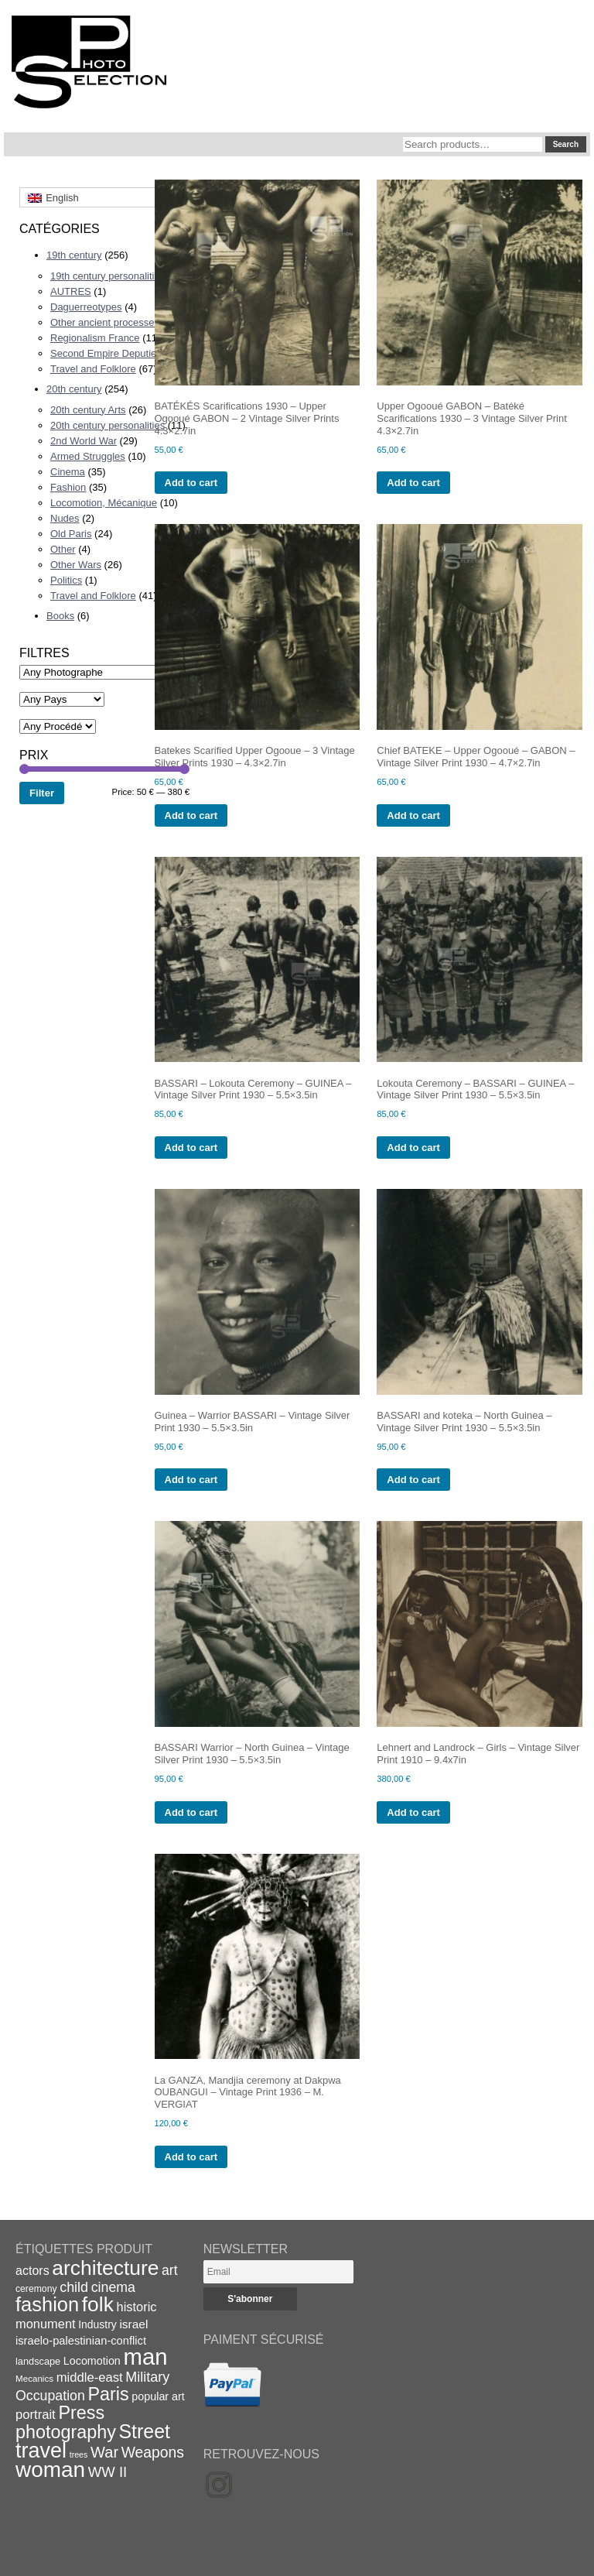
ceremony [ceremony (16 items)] (36, 2288)
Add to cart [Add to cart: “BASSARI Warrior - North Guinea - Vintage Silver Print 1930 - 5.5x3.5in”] (191, 1812)
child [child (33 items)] (74, 2287)
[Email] (278, 2271)
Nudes (65, 518)
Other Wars (75, 564)
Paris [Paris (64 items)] (108, 2394)
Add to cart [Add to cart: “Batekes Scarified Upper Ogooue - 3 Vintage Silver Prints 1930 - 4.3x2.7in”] (191, 815)
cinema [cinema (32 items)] (113, 2287)
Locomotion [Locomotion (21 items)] (92, 2361)
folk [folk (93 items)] (98, 2304)
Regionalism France (95, 338)
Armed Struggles (87, 456)
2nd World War (83, 441)
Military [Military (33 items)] (147, 2377)
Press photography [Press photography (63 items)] (65, 2422)
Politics (66, 580)
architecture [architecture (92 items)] (105, 2268)
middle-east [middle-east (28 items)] (89, 2377)
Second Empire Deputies (106, 353)
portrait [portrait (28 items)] (35, 2414)
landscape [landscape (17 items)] (37, 2361)
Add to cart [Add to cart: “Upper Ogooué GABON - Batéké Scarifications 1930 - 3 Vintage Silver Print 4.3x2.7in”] (413, 482)
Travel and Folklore (93, 369)
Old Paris (70, 534)
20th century (74, 389)
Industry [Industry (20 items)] (97, 2324)
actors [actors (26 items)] (32, 2270)
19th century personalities (107, 276)
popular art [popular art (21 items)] (157, 2396)
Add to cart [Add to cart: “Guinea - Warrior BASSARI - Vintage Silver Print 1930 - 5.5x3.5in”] (191, 1479)
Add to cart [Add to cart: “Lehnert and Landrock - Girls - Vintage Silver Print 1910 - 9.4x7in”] (413, 1812)
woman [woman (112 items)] (50, 2470)
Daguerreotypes (86, 307)
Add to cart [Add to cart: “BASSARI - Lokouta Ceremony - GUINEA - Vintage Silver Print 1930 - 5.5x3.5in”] (191, 1147)
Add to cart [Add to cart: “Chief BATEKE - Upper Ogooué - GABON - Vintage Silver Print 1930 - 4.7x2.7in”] (413, 815)
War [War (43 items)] (104, 2452)
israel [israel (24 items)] (133, 2324)
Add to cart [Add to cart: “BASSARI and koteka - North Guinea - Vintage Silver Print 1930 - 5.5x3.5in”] (413, 1479)
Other (63, 549)
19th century (74, 255)
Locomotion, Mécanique (103, 503)
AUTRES (70, 291)
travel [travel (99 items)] (41, 2450)
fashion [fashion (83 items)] (47, 2304)
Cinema (67, 472)
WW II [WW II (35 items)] (107, 2472)
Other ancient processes (104, 322)
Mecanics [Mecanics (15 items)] (34, 2378)
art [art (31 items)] (170, 2270)
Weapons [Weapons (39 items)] (152, 2452)
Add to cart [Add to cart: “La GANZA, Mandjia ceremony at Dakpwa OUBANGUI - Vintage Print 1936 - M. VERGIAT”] (191, 2157)
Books (60, 616)
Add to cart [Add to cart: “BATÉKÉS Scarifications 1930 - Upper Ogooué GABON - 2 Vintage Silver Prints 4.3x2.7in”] (191, 482)
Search (566, 144)
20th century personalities (107, 425)
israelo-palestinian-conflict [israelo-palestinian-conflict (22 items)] (80, 2340)
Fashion (68, 487)
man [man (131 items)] (145, 2356)
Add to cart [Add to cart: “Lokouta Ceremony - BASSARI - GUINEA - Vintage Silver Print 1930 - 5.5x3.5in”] (413, 1147)
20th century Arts (88, 410)
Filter (41, 793)
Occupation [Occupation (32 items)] (50, 2395)
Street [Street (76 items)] (144, 2431)
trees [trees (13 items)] (79, 2454)
